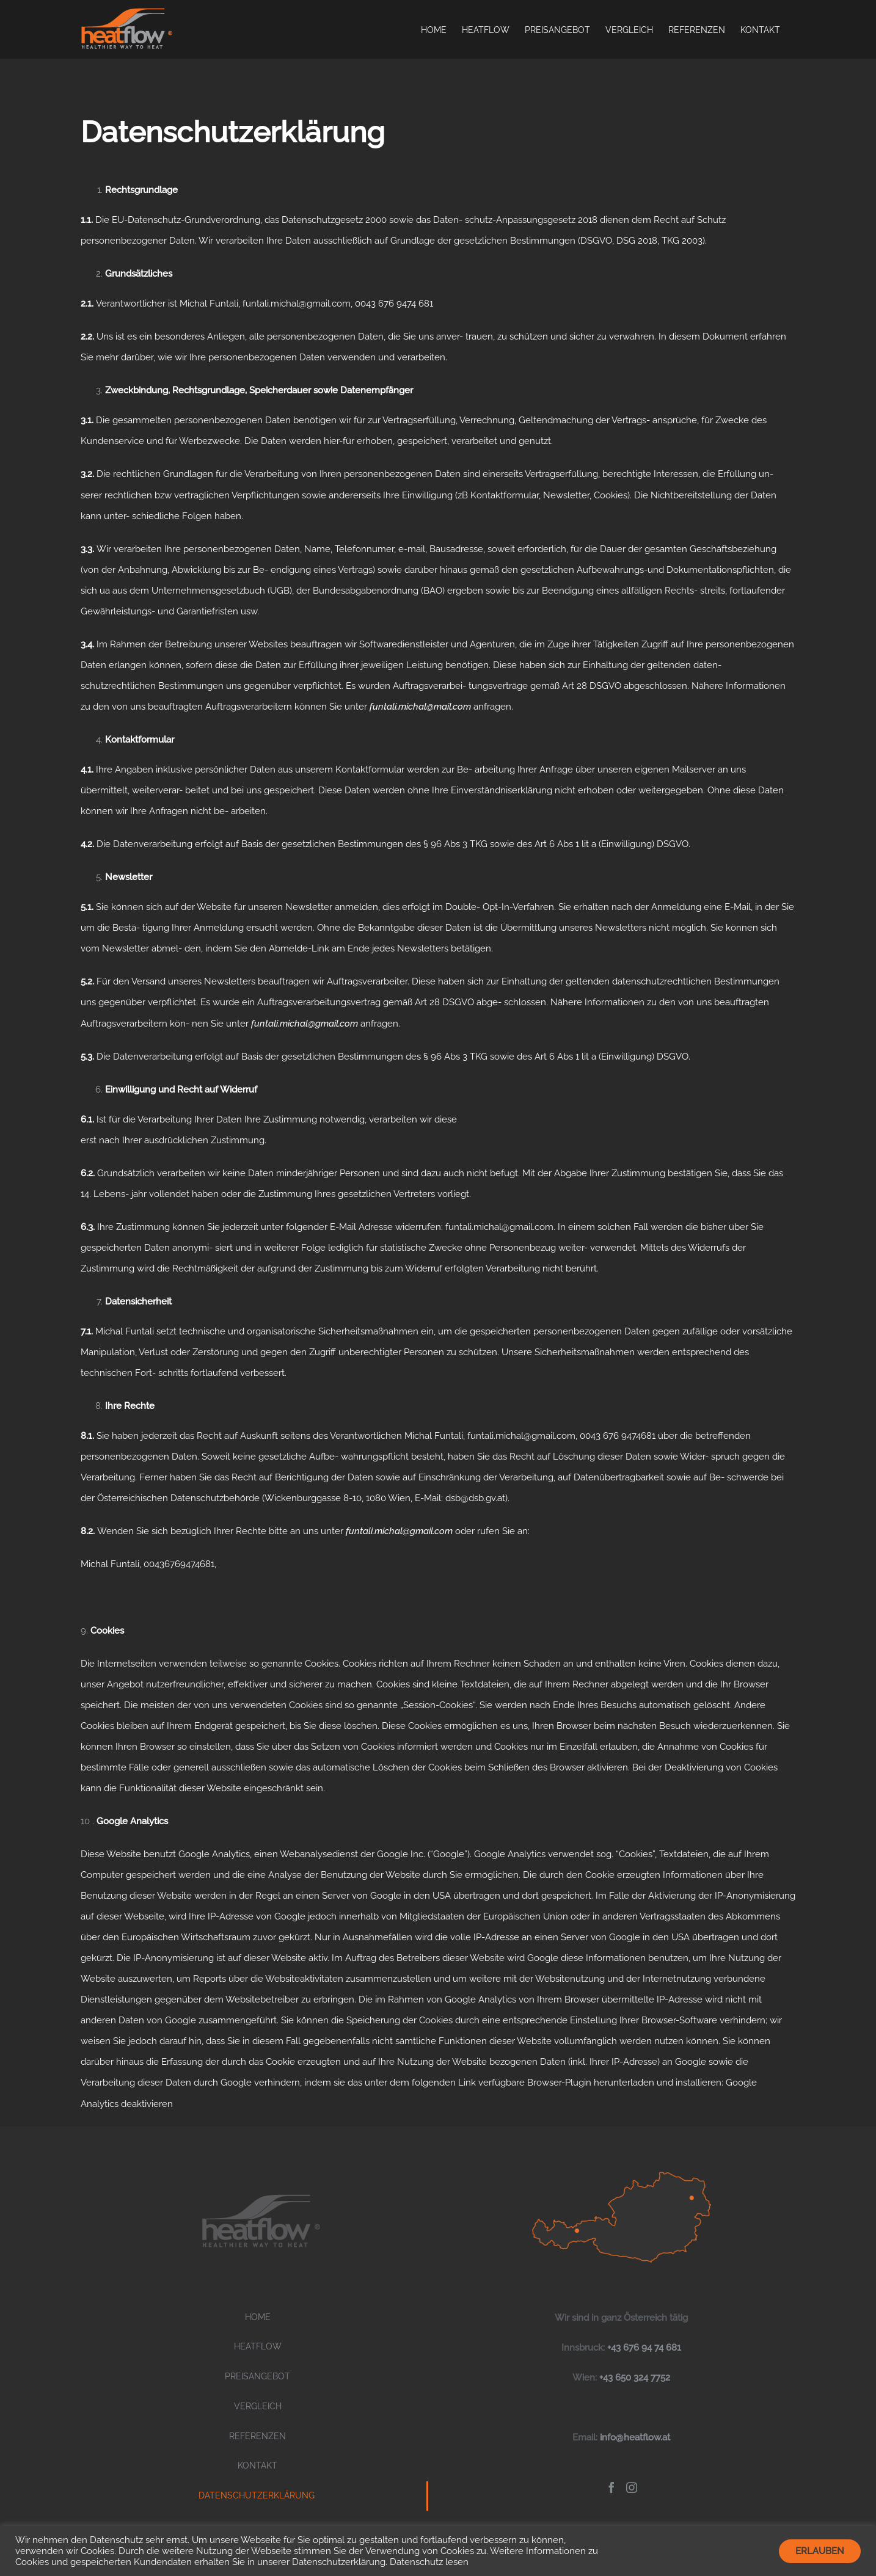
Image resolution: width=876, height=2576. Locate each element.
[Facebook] (611, 2487)
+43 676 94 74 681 (644, 2347)
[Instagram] (631, 2487)
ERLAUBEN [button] (819, 2550)
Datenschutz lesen (429, 2561)
